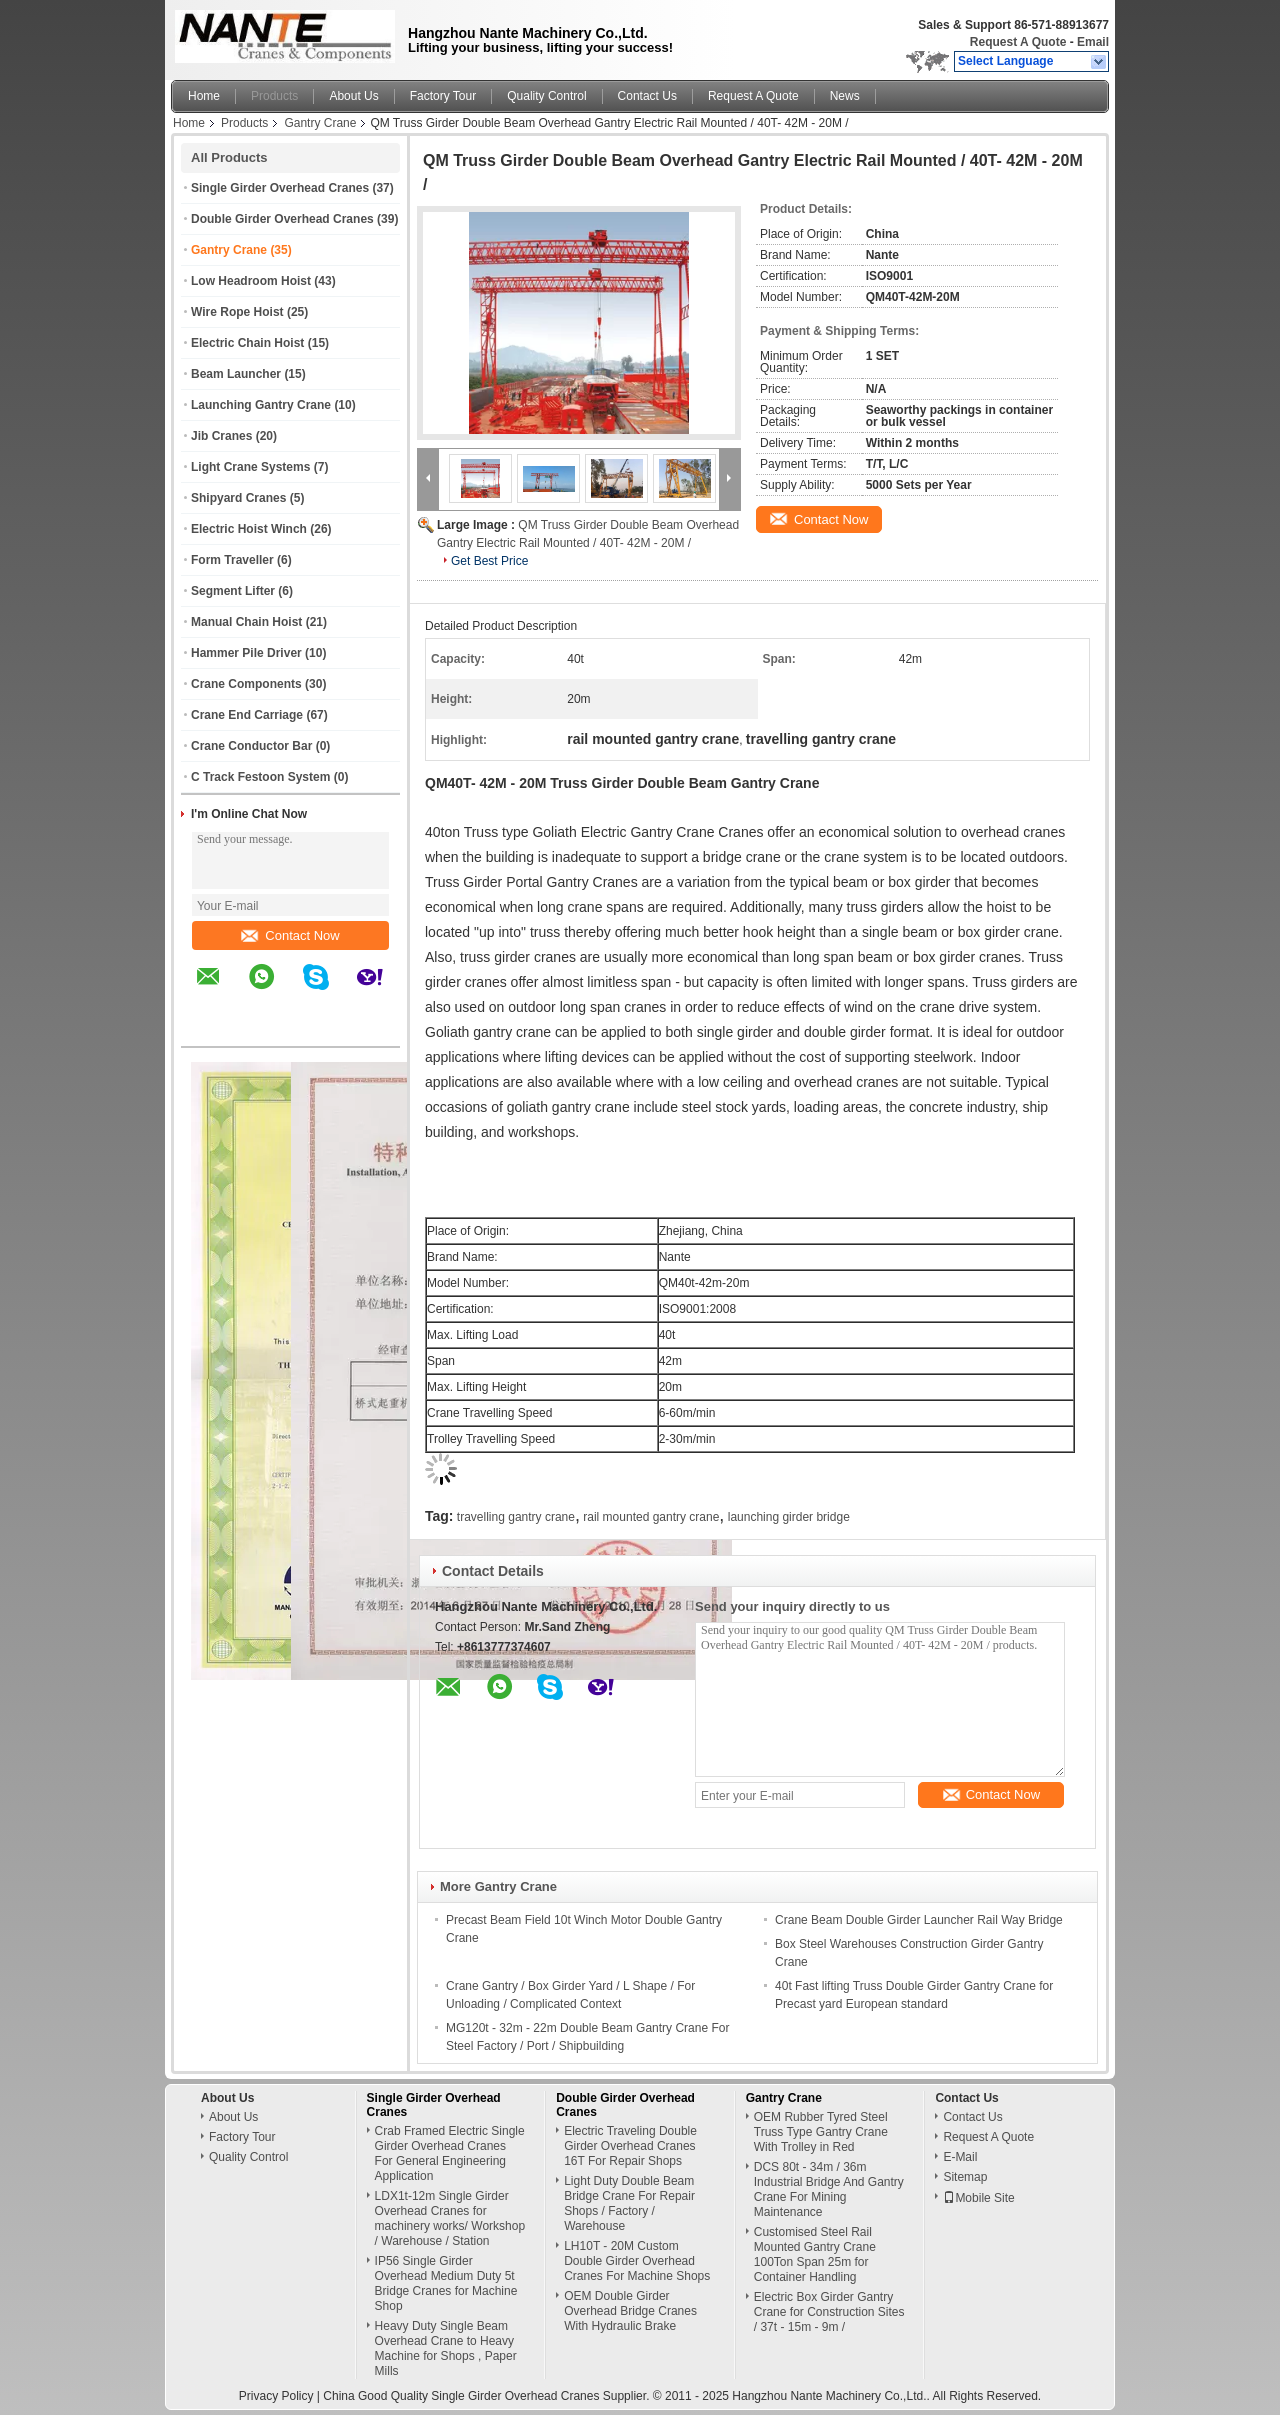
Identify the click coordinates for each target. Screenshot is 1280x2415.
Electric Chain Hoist (247, 343)
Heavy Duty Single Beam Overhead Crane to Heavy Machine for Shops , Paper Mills (446, 2348)
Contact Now (290, 935)
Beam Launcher (236, 374)
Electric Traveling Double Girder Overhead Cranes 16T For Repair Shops (630, 2146)
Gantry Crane (320, 123)
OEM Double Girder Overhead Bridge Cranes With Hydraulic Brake (630, 2311)
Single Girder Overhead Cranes (280, 188)
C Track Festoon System (260, 777)
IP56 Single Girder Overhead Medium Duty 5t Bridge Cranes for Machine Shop (446, 2283)
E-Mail (960, 2157)
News (845, 96)
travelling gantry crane (516, 1517)
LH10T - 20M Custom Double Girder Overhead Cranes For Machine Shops (637, 2261)
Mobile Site (978, 2198)
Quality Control (546, 96)
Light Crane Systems (250, 467)
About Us (353, 96)
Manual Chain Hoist (246, 622)
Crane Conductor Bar (251, 746)
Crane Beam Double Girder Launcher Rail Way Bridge (919, 1920)
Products (274, 96)
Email (1093, 42)
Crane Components (246, 684)
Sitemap (965, 2177)
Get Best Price (489, 561)
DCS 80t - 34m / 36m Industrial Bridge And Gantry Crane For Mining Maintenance (829, 2189)
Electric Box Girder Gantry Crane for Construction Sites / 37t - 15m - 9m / (829, 2312)
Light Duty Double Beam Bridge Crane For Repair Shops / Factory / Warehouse (629, 2203)
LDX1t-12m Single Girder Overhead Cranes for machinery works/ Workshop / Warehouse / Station (450, 2218)
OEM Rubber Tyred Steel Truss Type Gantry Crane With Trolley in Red (821, 2132)
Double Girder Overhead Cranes (282, 219)
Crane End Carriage (247, 715)
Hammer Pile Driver (246, 653)
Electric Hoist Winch (249, 529)
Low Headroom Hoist (251, 281)
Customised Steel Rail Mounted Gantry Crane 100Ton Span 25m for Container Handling (815, 2254)
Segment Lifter (233, 591)
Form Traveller (232, 560)
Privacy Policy (276, 2396)
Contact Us (647, 96)
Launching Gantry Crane (261, 405)
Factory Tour (443, 96)
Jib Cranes (221, 436)
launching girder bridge (789, 1517)
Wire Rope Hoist (237, 312)
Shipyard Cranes (238, 498)
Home (204, 96)
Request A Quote (1018, 42)
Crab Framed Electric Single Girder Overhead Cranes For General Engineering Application (450, 2153)
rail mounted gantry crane (651, 1517)
